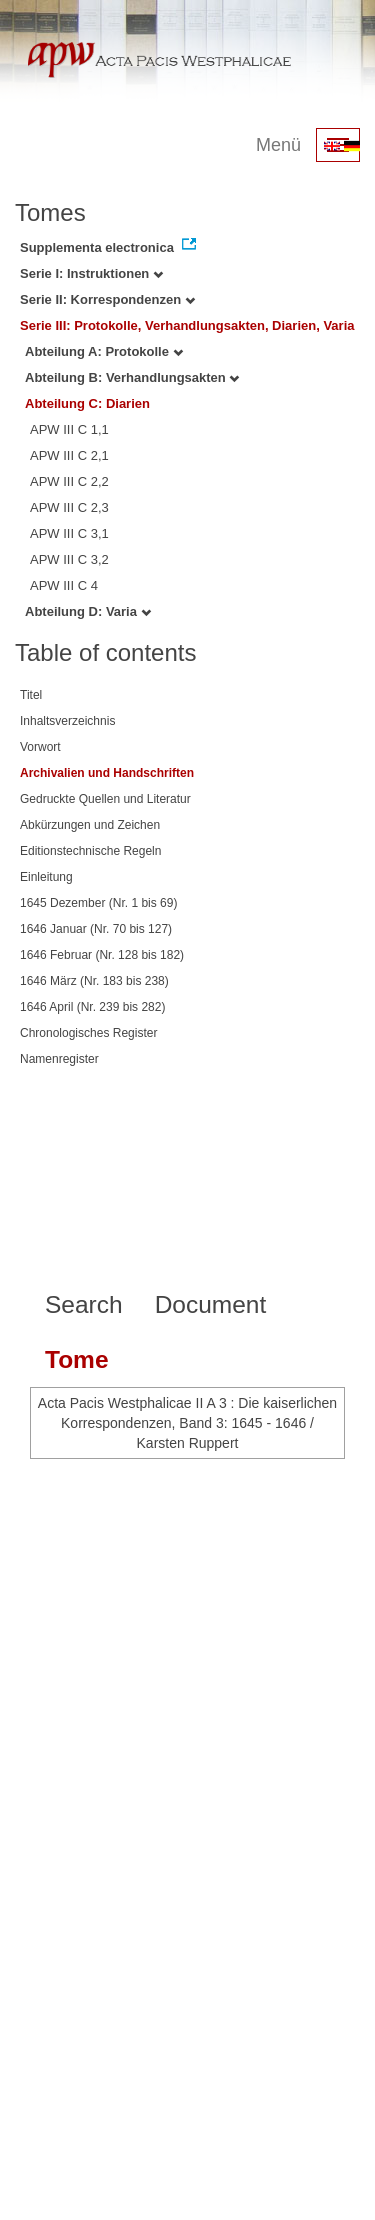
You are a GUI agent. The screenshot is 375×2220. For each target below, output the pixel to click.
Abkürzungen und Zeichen (90, 825)
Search (84, 1304)
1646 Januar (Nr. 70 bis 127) (96, 929)
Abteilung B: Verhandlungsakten (132, 377)
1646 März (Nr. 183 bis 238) (94, 981)
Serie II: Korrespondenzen (107, 299)
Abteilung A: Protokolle (104, 351)
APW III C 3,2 (69, 559)
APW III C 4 (64, 585)
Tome (77, 1359)
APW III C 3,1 (69, 533)
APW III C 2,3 (69, 507)
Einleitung (46, 877)
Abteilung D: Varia (88, 611)
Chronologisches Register (88, 1033)
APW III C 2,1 (69, 455)
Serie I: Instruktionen (91, 273)
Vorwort (40, 747)
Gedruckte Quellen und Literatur (105, 799)
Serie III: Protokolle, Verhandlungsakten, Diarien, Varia (187, 325)
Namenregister (59, 1059)
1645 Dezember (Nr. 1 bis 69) (98, 903)
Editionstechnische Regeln (90, 851)
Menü (278, 145)
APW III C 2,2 (69, 481)
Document (211, 1304)
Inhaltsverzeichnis (67, 721)
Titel (31, 695)
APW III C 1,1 (69, 429)
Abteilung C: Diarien (87, 403)
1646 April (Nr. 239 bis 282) (92, 1007)
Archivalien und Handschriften (107, 773)
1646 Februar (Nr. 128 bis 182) (102, 955)
